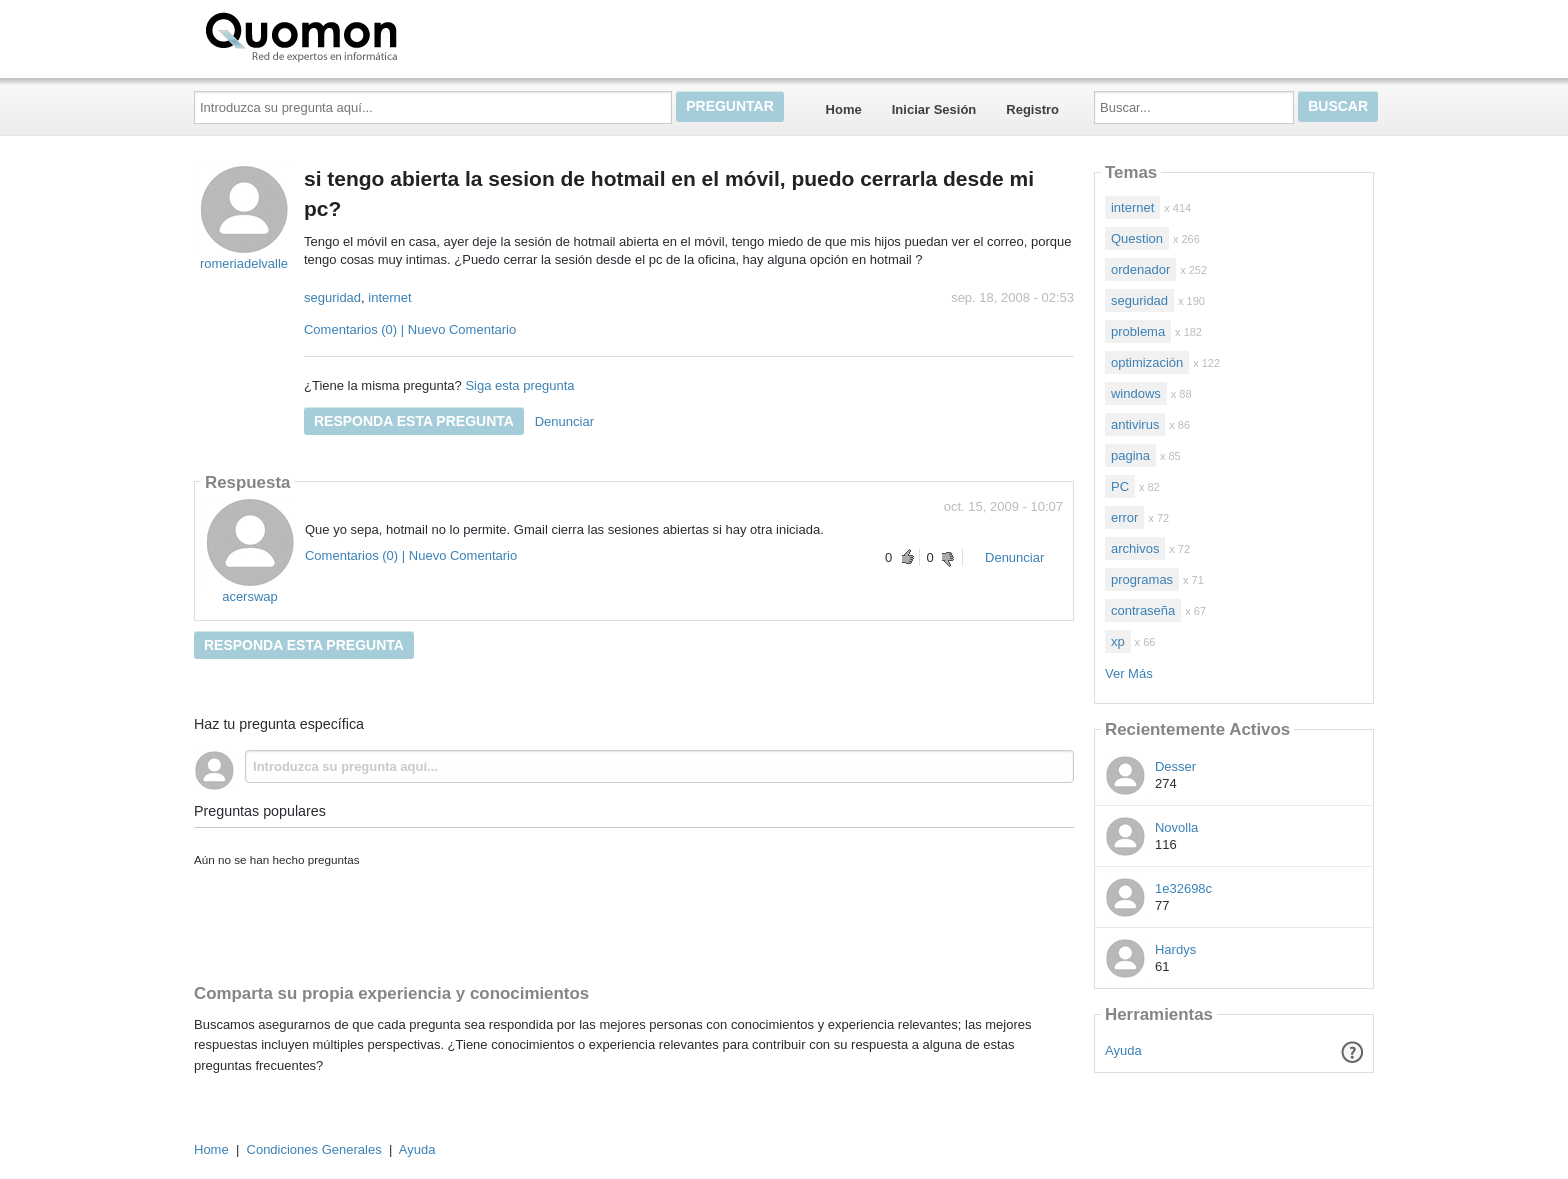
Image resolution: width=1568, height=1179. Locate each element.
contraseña (1143, 610)
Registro (1032, 109)
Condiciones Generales (314, 1149)
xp (1118, 641)
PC (1120, 486)
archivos (1135, 548)
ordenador (1140, 269)
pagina (1130, 455)
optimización (1147, 362)
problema (1138, 331)
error (1124, 517)
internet (389, 297)
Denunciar (564, 421)
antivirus (1135, 424)
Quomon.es (365, 35)
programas (1142, 579)
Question (1137, 238)
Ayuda (1123, 1050)
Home (844, 109)
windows (1136, 393)
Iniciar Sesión (934, 109)
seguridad (332, 297)
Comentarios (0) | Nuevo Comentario (410, 329)
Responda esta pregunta (414, 421)
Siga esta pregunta (519, 385)
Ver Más (1129, 673)
